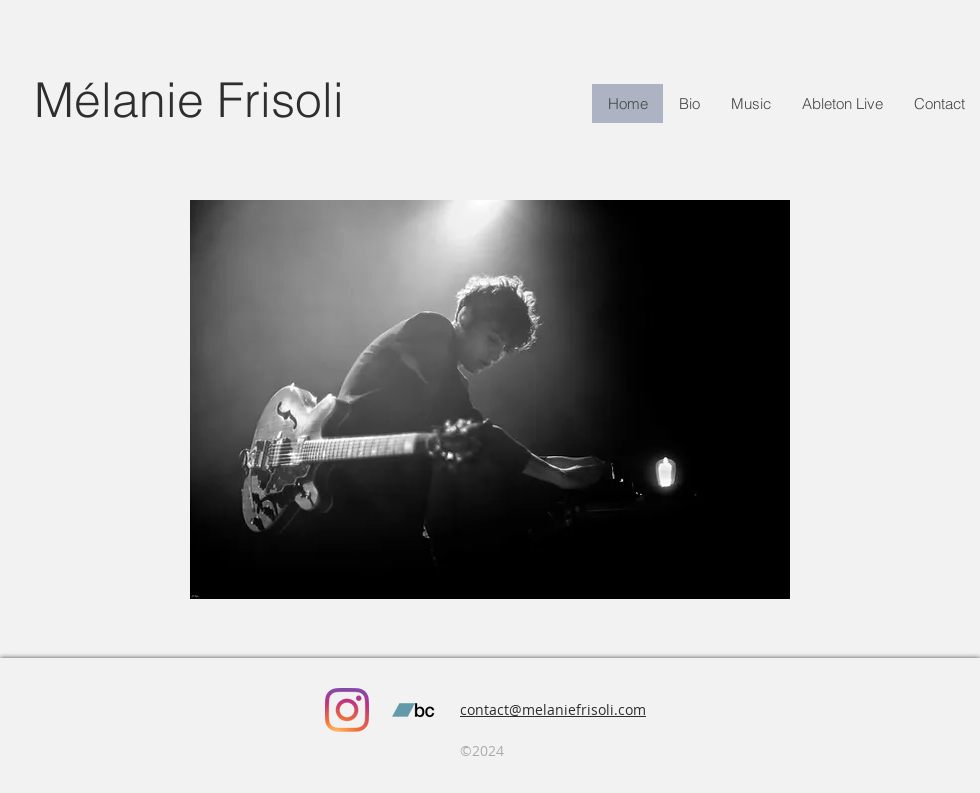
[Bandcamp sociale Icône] (413, 710)
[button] (842, 103)
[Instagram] (347, 710)
